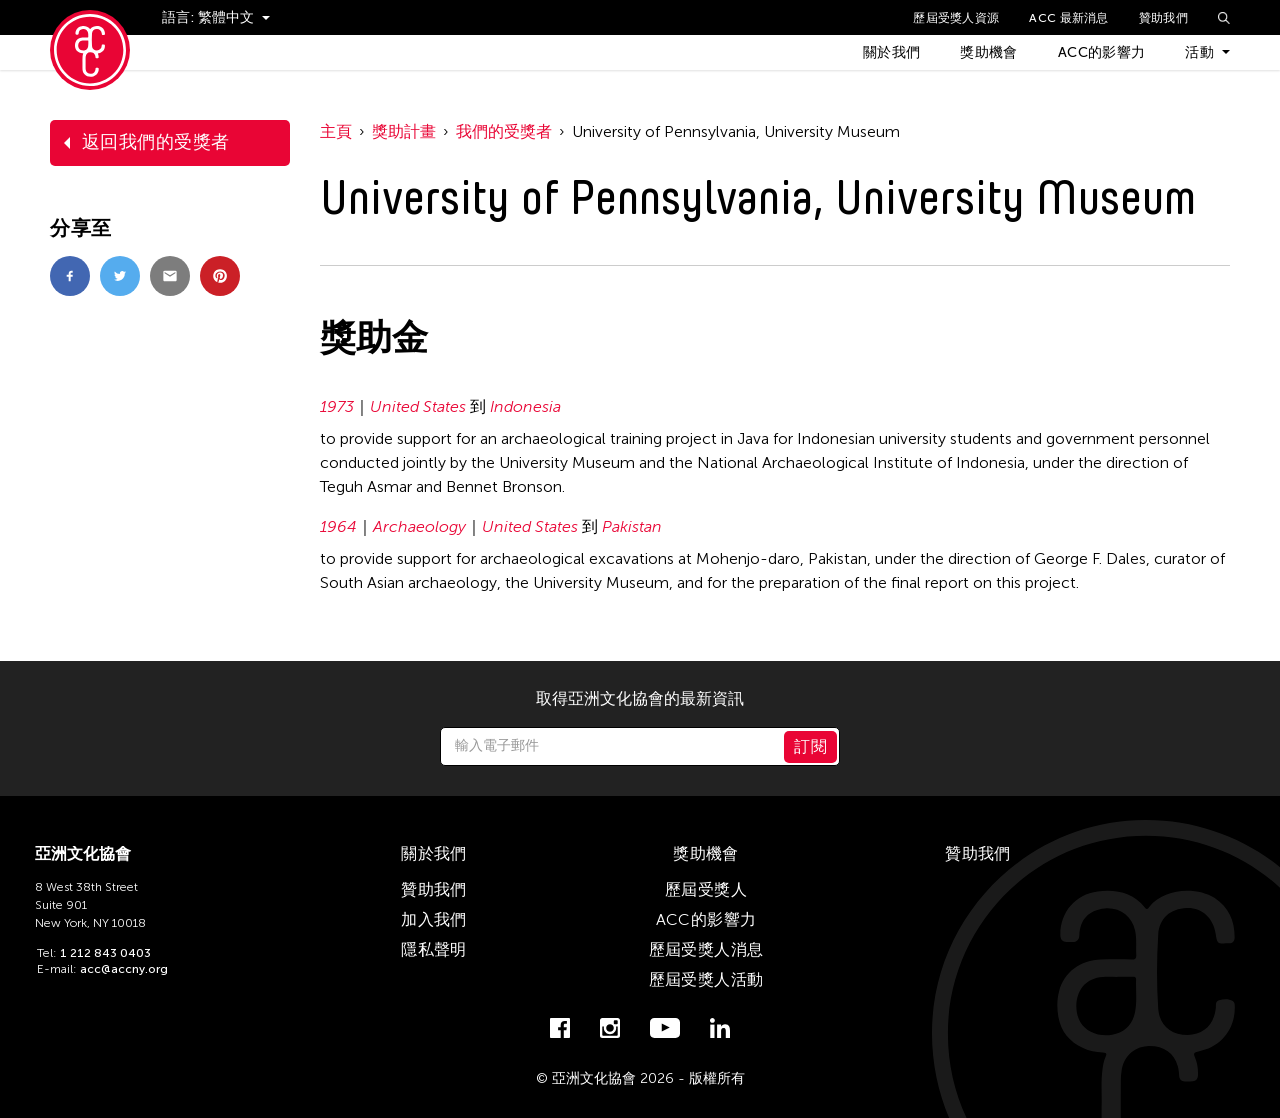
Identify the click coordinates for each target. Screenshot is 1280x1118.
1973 (337, 406)
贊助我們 (1163, 18)
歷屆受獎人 (706, 889)
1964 (338, 526)
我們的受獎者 (504, 131)
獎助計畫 (404, 131)
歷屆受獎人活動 (706, 979)
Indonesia (525, 406)
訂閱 (810, 746)
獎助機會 (988, 52)
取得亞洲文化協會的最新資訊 (640, 699)
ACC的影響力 (1101, 52)
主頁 (336, 131)
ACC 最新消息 (1068, 18)
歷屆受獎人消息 (706, 949)
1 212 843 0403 (105, 953)
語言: (180, 17)
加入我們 (434, 919)
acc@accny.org (124, 969)
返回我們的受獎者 (156, 142)
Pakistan (632, 526)
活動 (1199, 52)
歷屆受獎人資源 (956, 18)
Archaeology (419, 526)
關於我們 (891, 52)
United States (418, 406)
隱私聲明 (434, 949)
